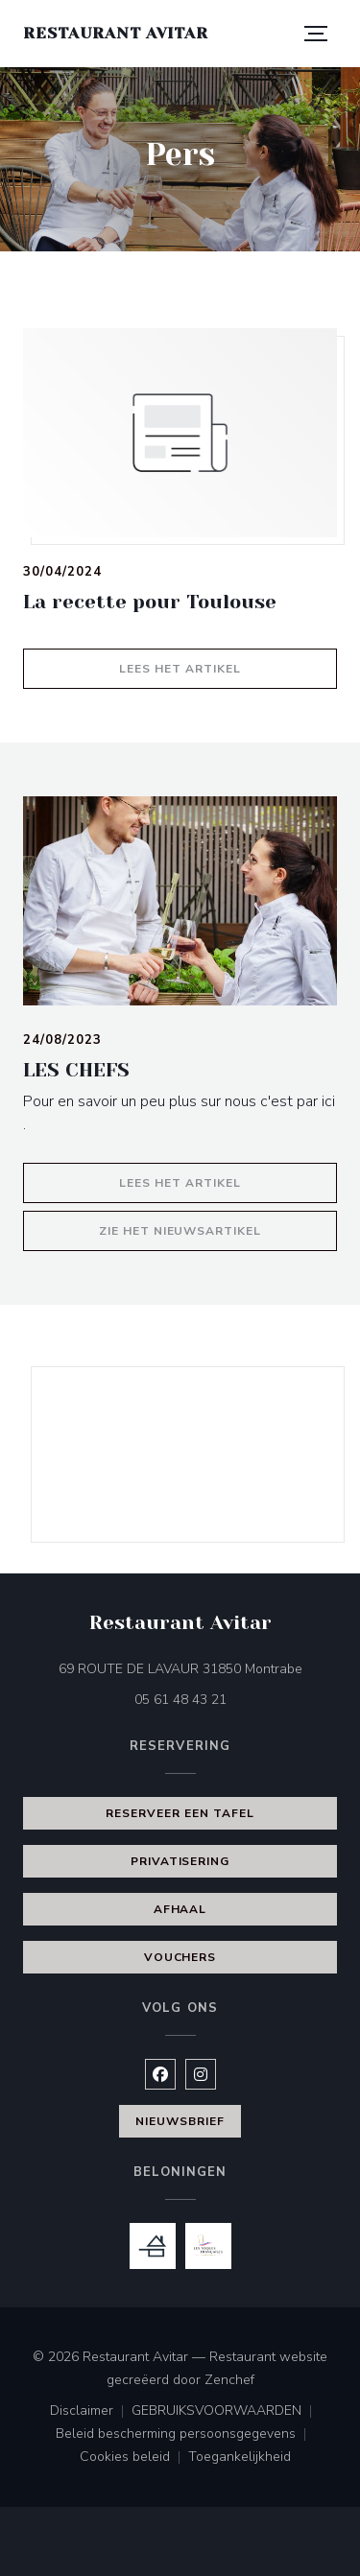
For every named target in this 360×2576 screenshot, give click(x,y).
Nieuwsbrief (180, 2121)
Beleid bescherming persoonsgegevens (185, 2435)
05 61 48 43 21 (180, 1699)
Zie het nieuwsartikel (218, 1228)
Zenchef (229, 2380)
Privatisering (180, 1861)
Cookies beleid (134, 2458)
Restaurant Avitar (115, 33)
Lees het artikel (228, 666)
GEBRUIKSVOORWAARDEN (226, 2411)
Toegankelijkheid (239, 2458)
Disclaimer (91, 2411)
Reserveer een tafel (179, 1813)
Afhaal (180, 1909)
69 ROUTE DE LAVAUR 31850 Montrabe (198, 1668)
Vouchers (180, 1957)
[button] (316, 33)
